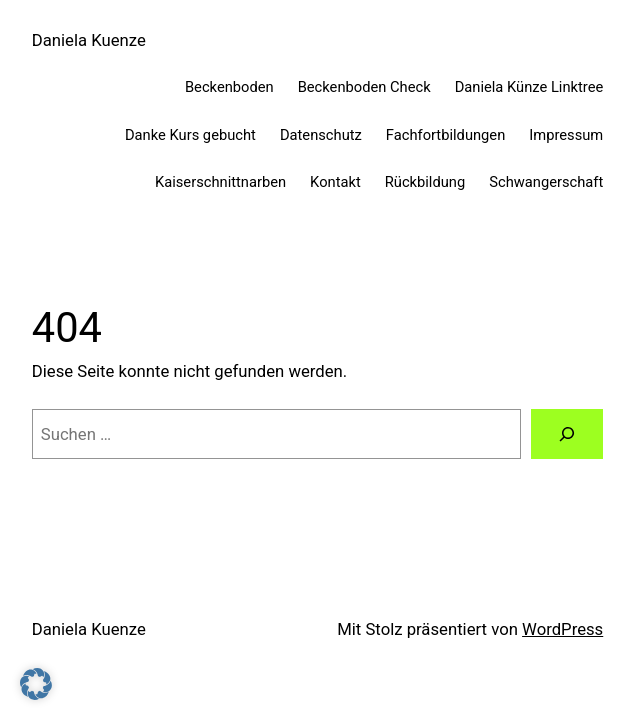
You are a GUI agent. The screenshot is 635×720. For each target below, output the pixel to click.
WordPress (562, 629)
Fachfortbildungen (445, 135)
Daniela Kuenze (89, 40)
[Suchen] (567, 434)
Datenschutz (321, 135)
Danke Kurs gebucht (190, 135)
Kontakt (335, 182)
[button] (36, 684)
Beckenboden (229, 87)
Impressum (566, 135)
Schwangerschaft (546, 182)
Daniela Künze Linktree (529, 87)
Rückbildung (425, 182)
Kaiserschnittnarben (220, 182)
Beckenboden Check (364, 87)
